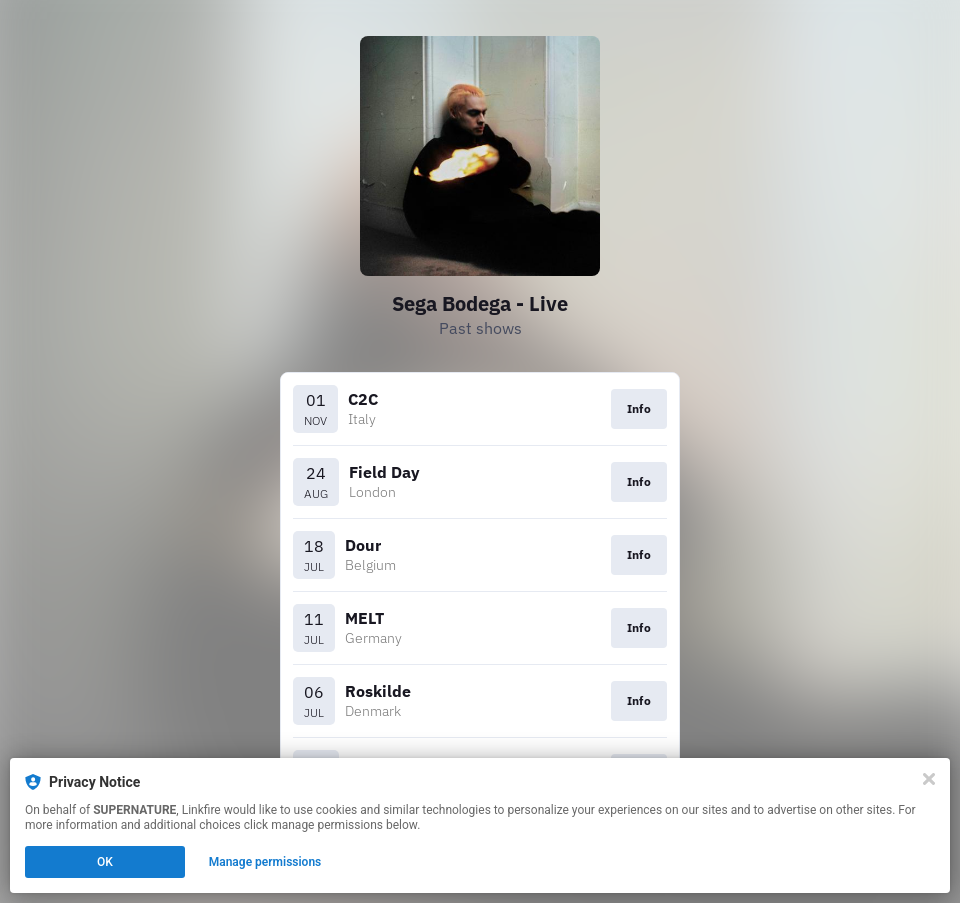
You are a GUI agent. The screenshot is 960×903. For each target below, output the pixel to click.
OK (105, 862)
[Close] (929, 779)
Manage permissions (265, 862)
